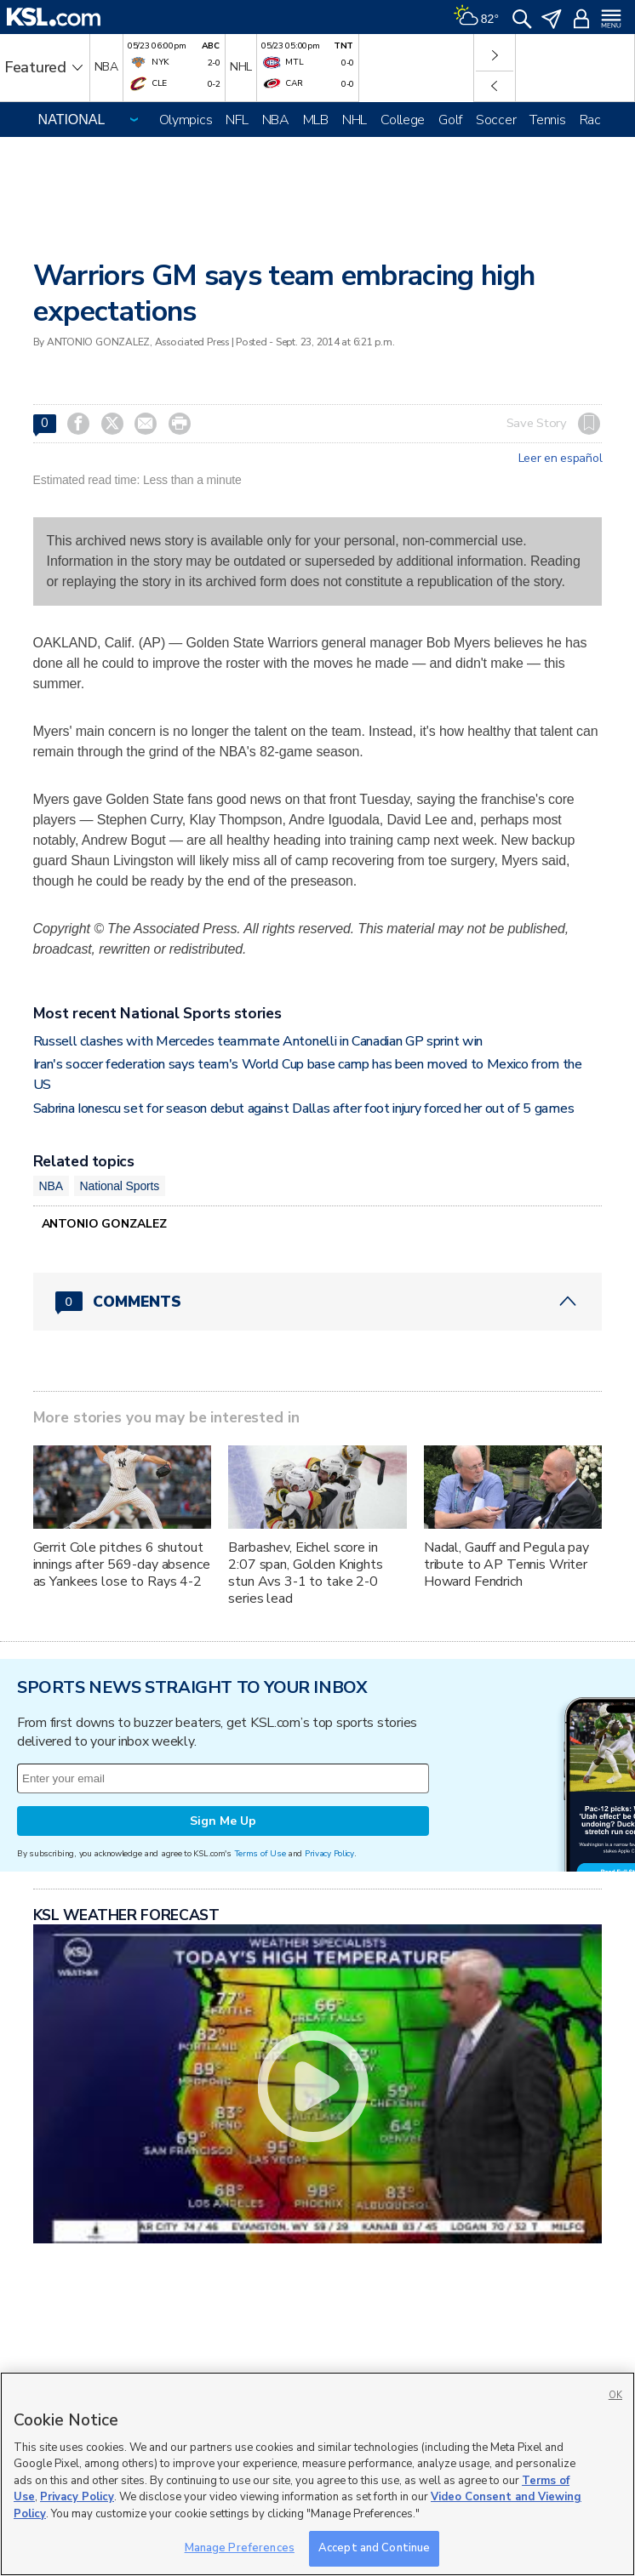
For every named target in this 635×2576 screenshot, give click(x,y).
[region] (317, 2474)
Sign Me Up (223, 1821)
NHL (354, 120)
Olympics (186, 120)
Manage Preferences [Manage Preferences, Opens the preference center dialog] (240, 2548)
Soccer (496, 120)
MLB (316, 120)
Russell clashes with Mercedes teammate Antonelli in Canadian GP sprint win (258, 1041)
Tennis (547, 120)
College (402, 120)
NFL (237, 120)
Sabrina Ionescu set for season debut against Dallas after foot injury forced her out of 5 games (304, 1108)
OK (615, 2395)
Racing (598, 120)
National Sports (120, 1186)
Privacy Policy (329, 1853)
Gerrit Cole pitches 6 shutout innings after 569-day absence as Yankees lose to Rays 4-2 (121, 1564)
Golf (450, 120)
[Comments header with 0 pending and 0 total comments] (318, 1302)
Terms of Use (260, 1853)
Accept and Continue (374, 2548)
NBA (275, 120)
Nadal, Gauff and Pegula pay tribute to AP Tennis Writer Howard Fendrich (506, 1564)
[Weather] (476, 17)
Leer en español (560, 458)
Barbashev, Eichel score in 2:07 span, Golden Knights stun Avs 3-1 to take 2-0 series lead (305, 1573)
